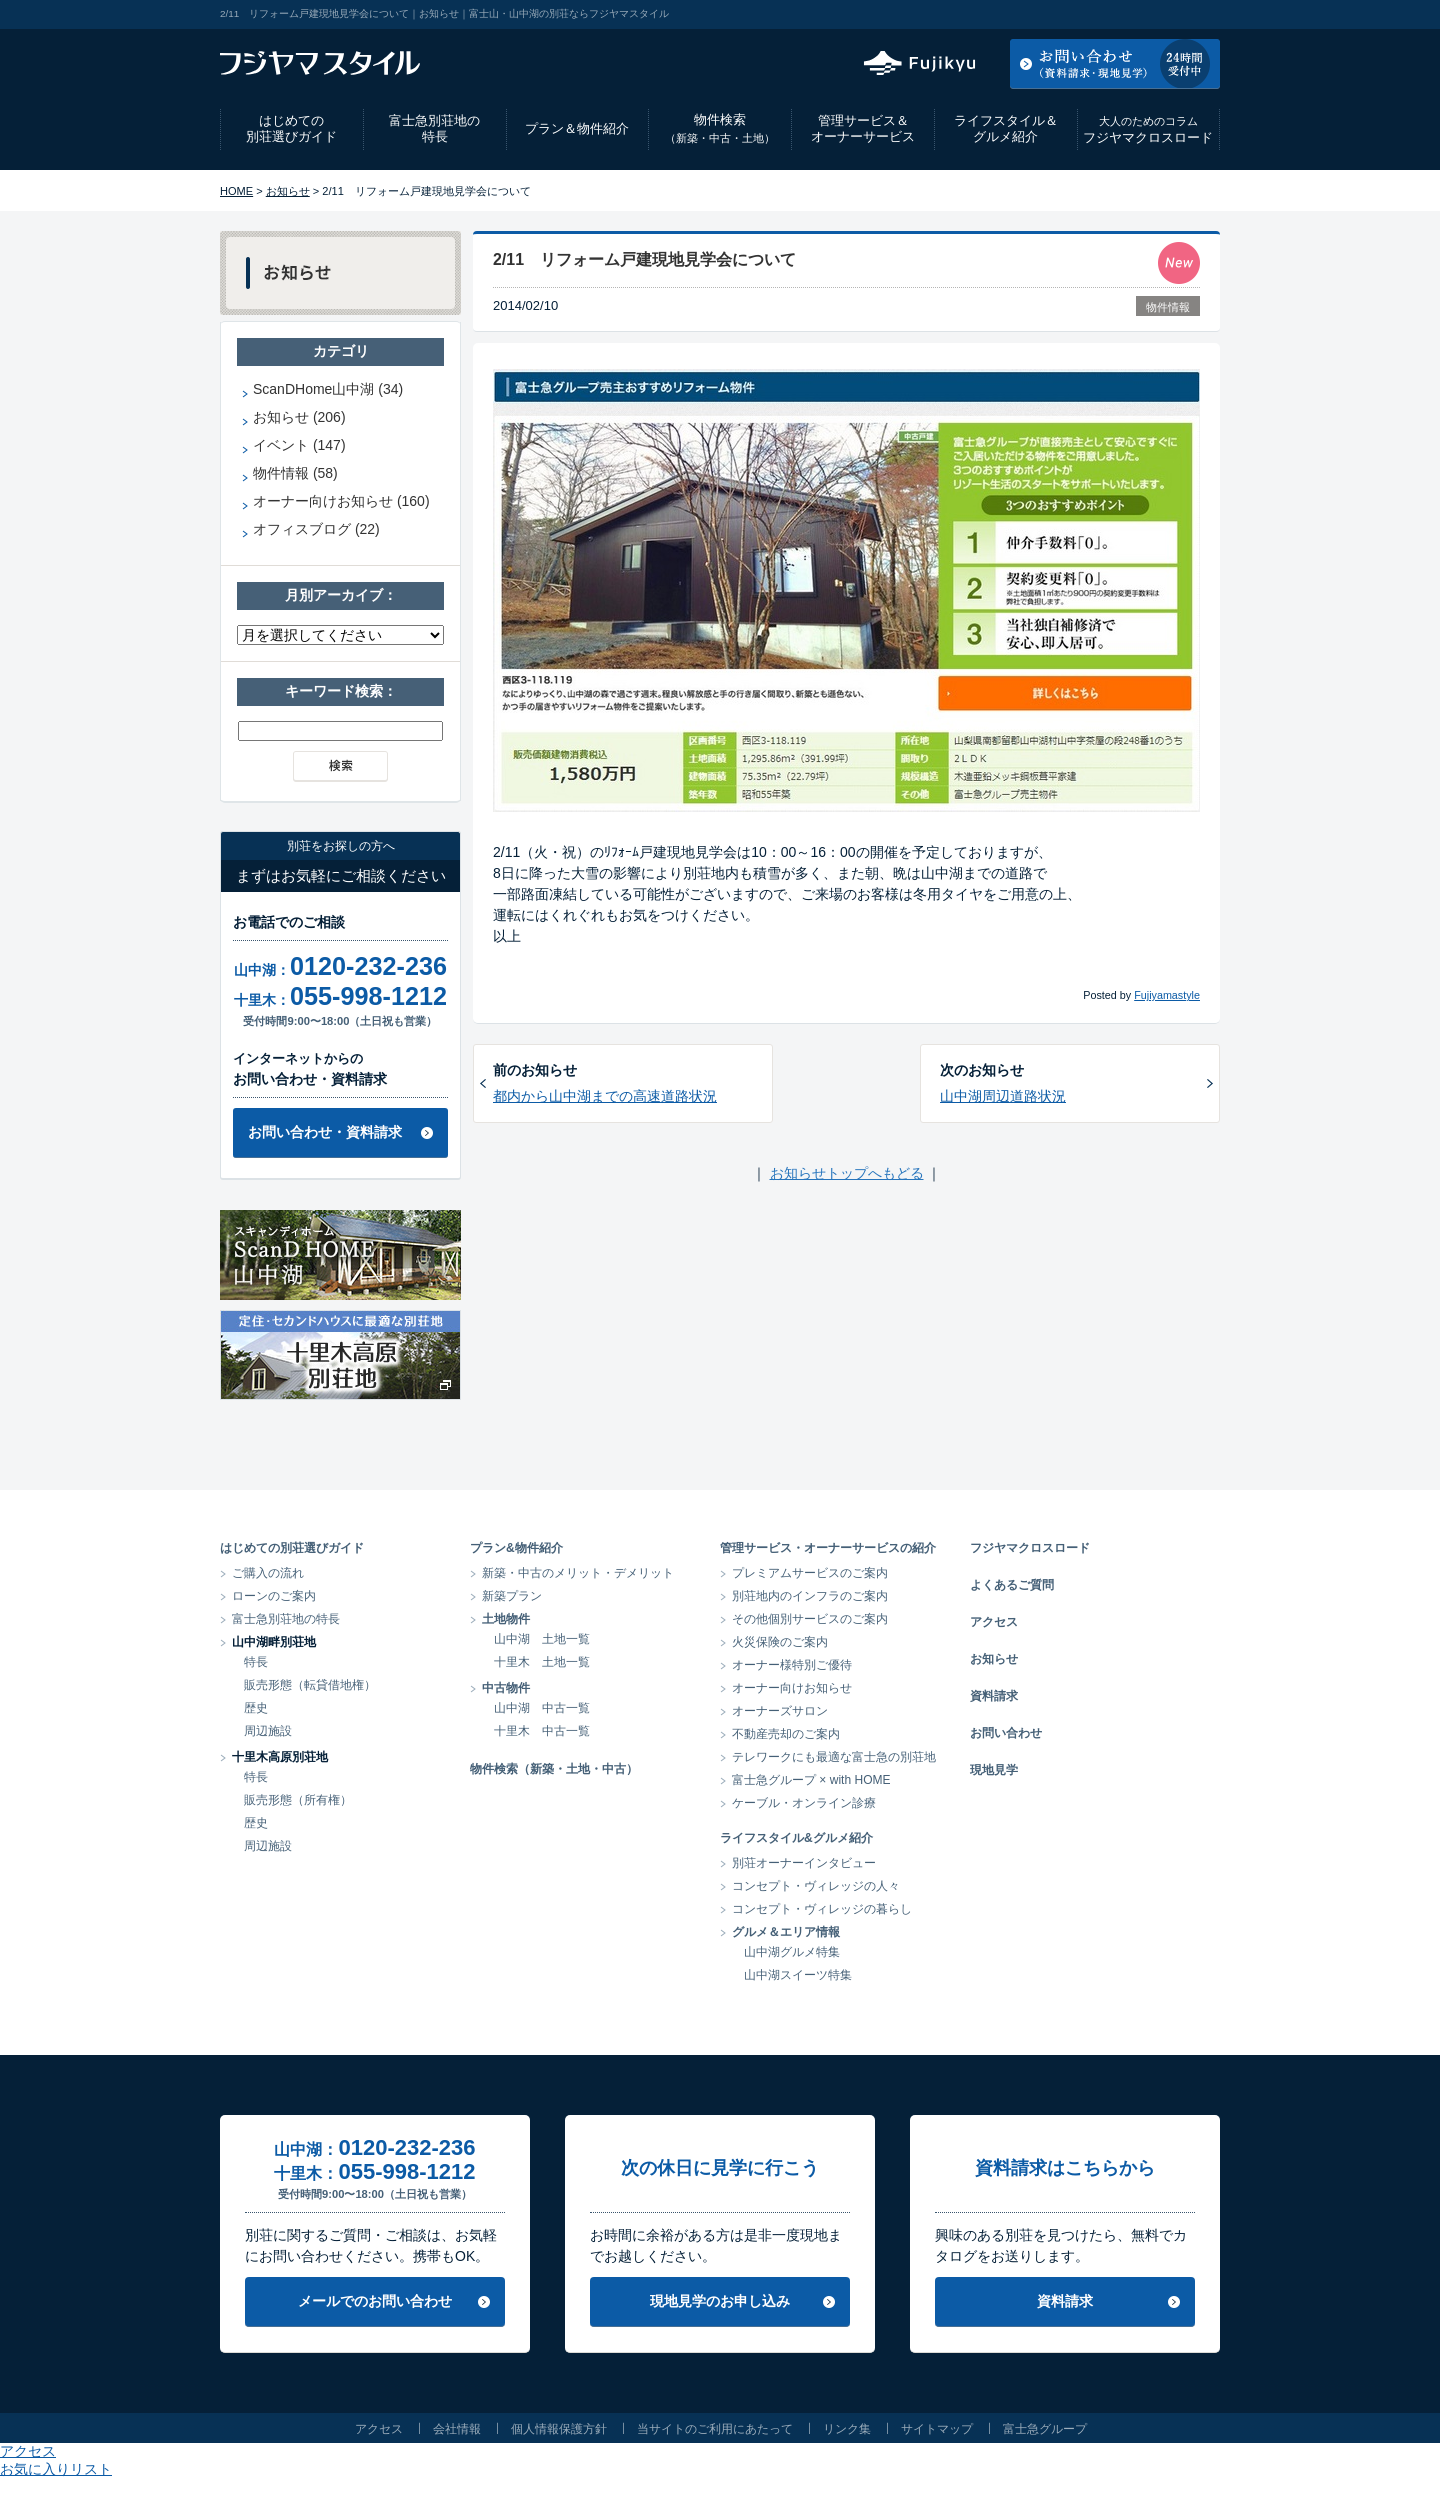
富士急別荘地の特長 (434, 129)
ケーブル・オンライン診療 (804, 1803)
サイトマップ (937, 2429)
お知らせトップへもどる (847, 1173)
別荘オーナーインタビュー (804, 1863)
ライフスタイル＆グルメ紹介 (1006, 129)
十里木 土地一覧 (542, 1662)
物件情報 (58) (295, 473)
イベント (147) (299, 445)
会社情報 (457, 2429)
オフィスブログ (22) (316, 529)
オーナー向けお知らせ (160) (341, 501)
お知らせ (288, 191)
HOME (236, 191)
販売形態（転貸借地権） (310, 1685)
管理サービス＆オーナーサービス (863, 129)
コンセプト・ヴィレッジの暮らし (822, 1909)
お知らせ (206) (299, 417)
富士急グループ (1045, 2429)
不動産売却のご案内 (786, 1734)
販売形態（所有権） (298, 1800)
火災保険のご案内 (780, 1642)
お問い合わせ (1006, 1733)
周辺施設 (268, 1731)
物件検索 (720, 128)
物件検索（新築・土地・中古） (554, 1769)
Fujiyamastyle (1167, 995)
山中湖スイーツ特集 (798, 1975)
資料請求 (994, 1696)
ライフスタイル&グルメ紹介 (796, 1838)
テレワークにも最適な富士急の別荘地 (834, 1757)
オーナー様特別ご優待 (792, 1665)
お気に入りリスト (1166, 14)
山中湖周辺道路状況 (1003, 1096)
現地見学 (994, 1770)
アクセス (1059, 14)
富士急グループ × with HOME (811, 1780)
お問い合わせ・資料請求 (325, 1132)
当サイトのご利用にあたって (715, 2429)
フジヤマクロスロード (1148, 129)
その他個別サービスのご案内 (810, 1619)
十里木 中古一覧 (542, 1731)
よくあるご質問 (1012, 1585)
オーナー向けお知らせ (792, 1688)
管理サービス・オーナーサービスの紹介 (828, 1548)
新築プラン (512, 1596)
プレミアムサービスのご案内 (810, 1573)
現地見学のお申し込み (720, 2301)
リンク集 (847, 2429)
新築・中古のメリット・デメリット (578, 1573)
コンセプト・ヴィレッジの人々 (816, 1886)
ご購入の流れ (268, 1573)
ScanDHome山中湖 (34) (328, 389)
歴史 (256, 1708)
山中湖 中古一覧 (542, 1708)
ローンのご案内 (274, 1596)
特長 (256, 1662)
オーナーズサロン (780, 1711)
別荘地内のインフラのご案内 (810, 1596)
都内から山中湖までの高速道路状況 (605, 1096)
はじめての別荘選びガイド (291, 129)
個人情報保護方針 (559, 2429)
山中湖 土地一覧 (542, 1639)
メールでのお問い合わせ (375, 2301)
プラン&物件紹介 (516, 1548)
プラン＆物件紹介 (577, 128)
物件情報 (1168, 307)
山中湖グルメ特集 (792, 1952)
